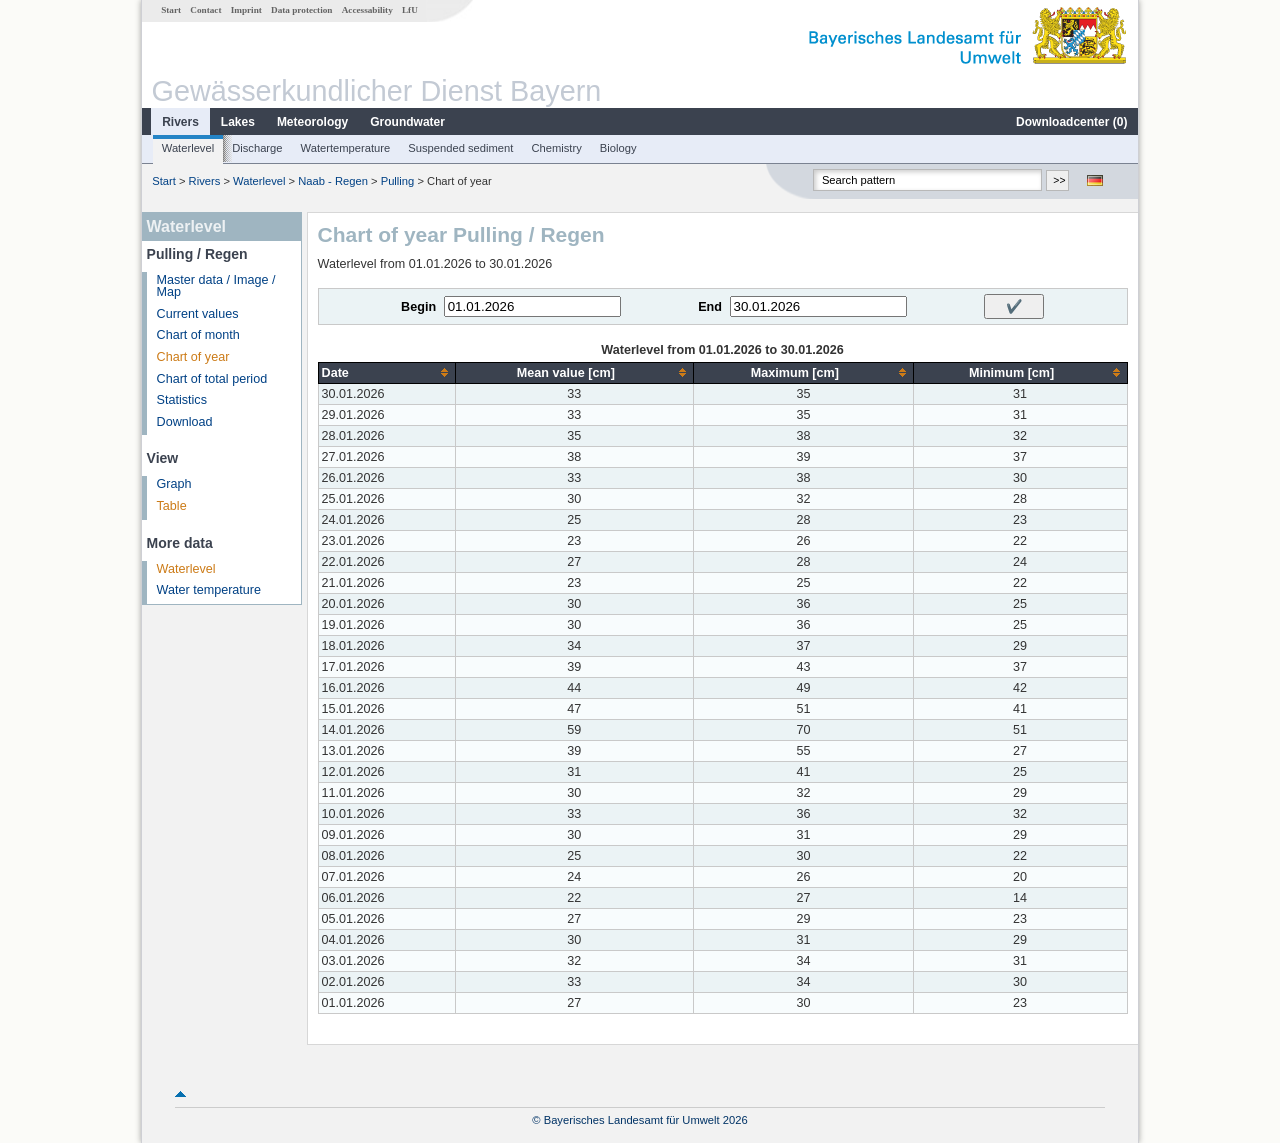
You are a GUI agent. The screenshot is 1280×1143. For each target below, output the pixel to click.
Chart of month (198, 335)
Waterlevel (188, 148)
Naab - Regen (333, 181)
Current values (198, 314)
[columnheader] (386, 372)
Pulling (398, 181)
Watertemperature (346, 148)
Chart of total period (212, 379)
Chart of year (193, 357)
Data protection (301, 10)
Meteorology (312, 122)
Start (171, 10)
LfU (410, 10)
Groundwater (407, 122)
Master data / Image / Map (216, 286)
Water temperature (209, 590)
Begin (418, 307)
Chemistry (556, 148)
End (710, 307)
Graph (174, 484)
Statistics (182, 400)
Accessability (367, 10)
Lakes (238, 122)
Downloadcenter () (1071, 122)
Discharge (257, 148)
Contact (205, 10)
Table (172, 506)
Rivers (180, 122)
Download (185, 422)
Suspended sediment (460, 148)
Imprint (246, 10)
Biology (618, 148)
